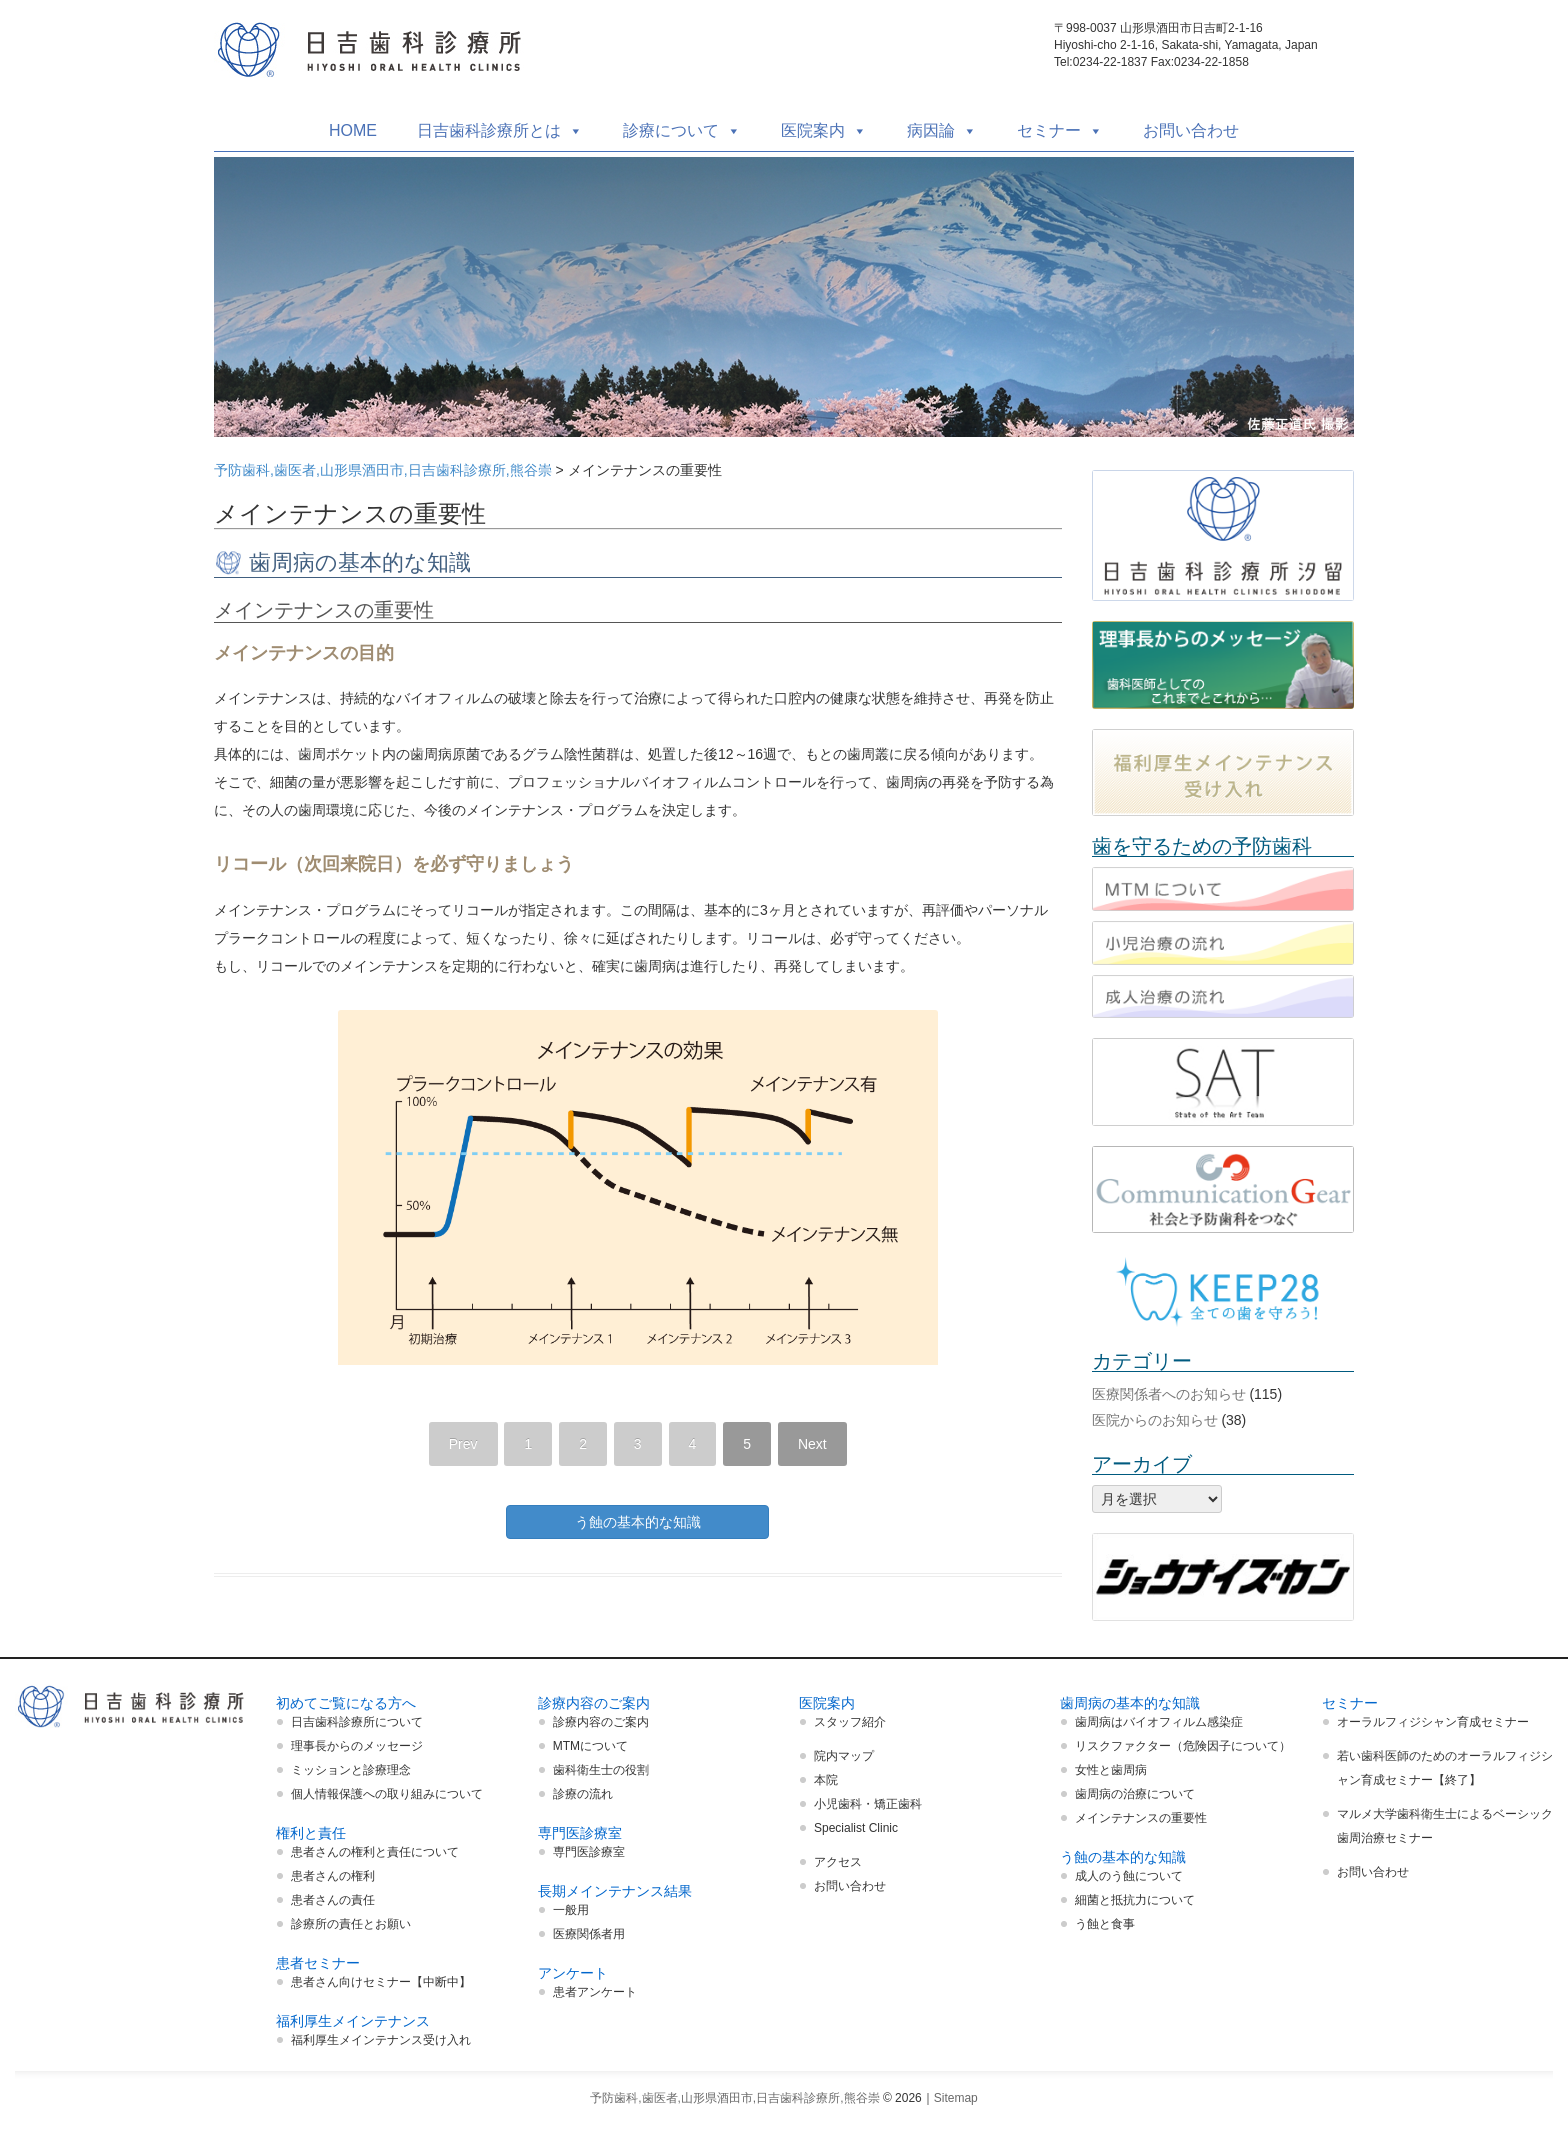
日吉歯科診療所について (357, 1722)
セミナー (1060, 131)
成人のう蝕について (1129, 1876)
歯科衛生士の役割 (601, 1770)
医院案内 (824, 131)
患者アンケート (595, 1992)
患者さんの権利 (333, 1876)
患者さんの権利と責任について (375, 1852)
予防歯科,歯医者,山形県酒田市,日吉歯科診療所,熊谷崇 (383, 470)
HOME (353, 130)
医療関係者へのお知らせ (1169, 1394)
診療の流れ (583, 1794)
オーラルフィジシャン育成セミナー (1433, 1722)
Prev (463, 1444)
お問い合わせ (1191, 130)
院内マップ (844, 1756)
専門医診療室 (589, 1852)
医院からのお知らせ (1155, 1420)
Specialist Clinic (856, 1828)
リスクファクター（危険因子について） (1183, 1746)
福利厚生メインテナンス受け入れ (381, 2040)
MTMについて (590, 1746)
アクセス (838, 1862)
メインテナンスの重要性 (1141, 1818)
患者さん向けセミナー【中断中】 (381, 1982)
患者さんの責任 (333, 1900)
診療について (682, 131)
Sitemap (956, 2098)
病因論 (942, 131)
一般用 (571, 1910)
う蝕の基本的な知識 (638, 1522)
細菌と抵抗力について (1135, 1900)
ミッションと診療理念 (351, 1770)
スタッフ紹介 (850, 1722)
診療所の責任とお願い (351, 1924)
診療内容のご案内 (601, 1722)
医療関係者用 (589, 1934)
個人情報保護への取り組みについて (387, 1794)
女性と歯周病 (1111, 1770)
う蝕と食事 (1105, 1924)
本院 (826, 1780)
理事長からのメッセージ (357, 1746)
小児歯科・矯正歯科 (868, 1804)
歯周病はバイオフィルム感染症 (1159, 1722)
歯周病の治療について (1135, 1794)
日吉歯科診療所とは (500, 131)
